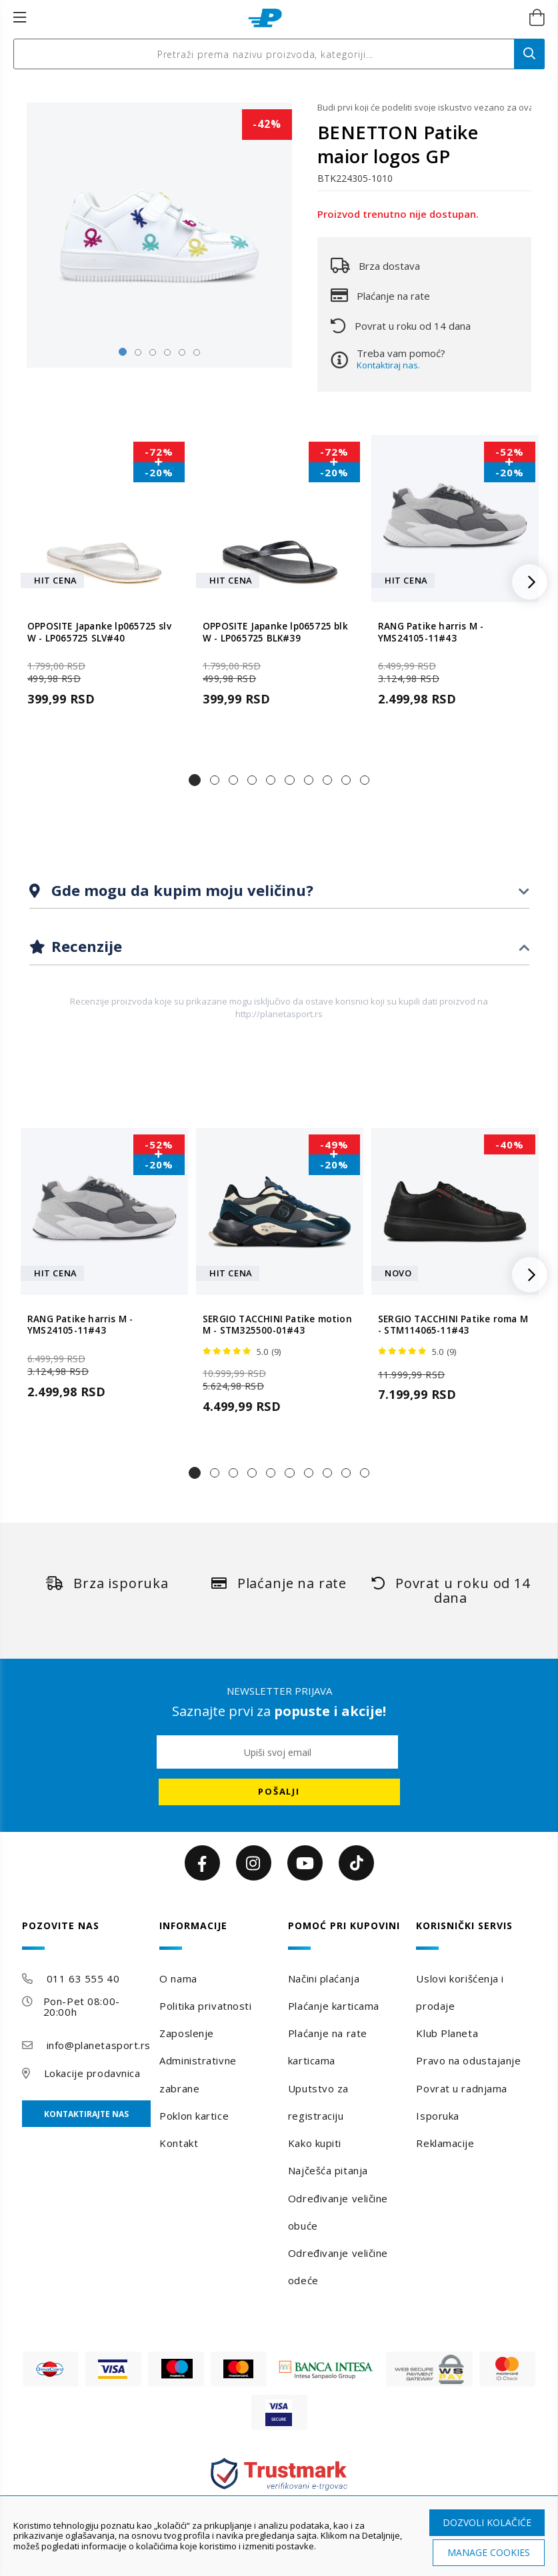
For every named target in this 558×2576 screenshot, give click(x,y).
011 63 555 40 (83, 1978)
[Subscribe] (279, 1792)
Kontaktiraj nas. (388, 365)
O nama (178, 1978)
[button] (195, 780)
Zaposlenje (186, 2033)
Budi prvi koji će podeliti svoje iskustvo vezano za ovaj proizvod (424, 107)
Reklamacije (445, 2143)
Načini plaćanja (323, 1978)
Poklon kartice (194, 2115)
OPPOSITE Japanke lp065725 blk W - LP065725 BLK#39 (275, 632)
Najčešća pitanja (328, 2170)
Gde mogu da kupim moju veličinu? (180, 890)
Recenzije (84, 946)
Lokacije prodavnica (92, 2073)
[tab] (279, 891)
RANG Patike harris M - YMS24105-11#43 (430, 632)
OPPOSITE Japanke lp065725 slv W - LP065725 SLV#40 (99, 632)
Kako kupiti (314, 2143)
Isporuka (437, 2115)
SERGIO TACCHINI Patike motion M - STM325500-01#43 (277, 1325)
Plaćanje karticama (333, 2005)
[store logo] (265, 18)
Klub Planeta (447, 2033)
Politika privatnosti (205, 2005)
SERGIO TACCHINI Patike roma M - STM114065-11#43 (453, 1325)
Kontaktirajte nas (86, 2114)
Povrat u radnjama (461, 2088)
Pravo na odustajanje (468, 2060)
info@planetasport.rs (99, 2045)
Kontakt (178, 2143)
